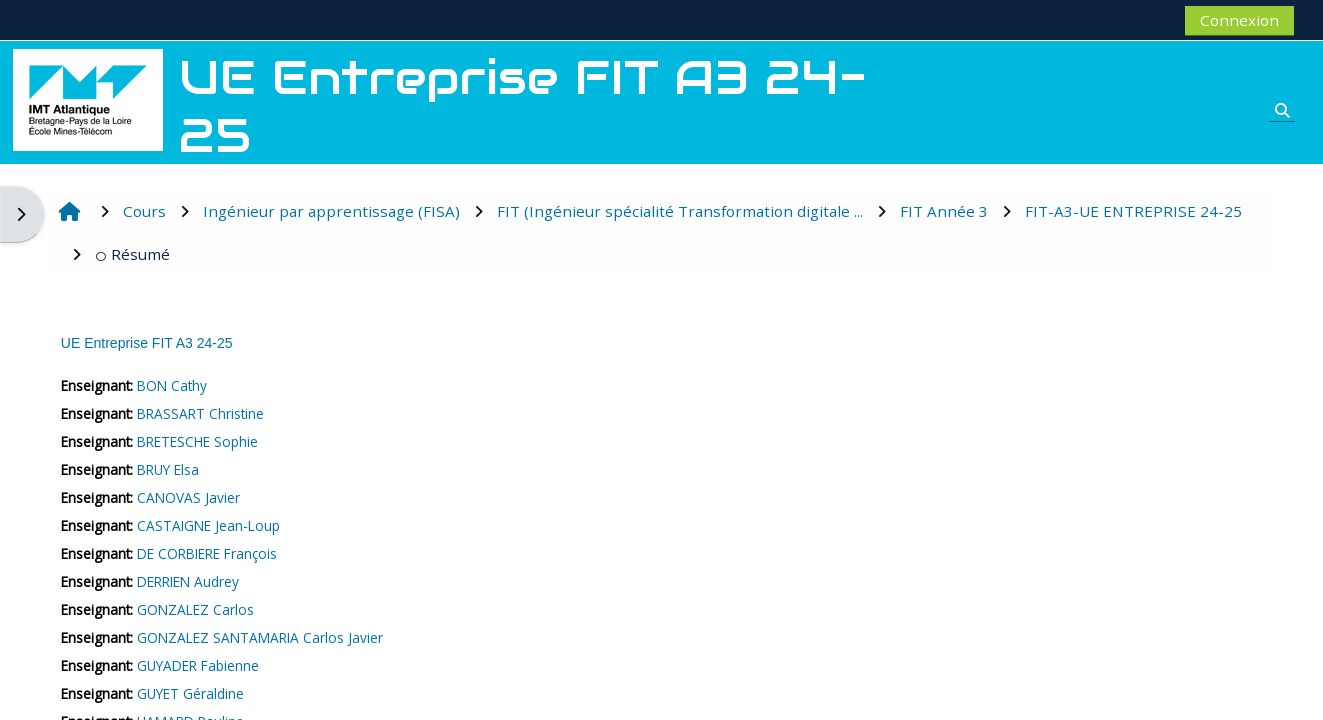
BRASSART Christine (200, 413)
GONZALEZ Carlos (195, 609)
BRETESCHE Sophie (197, 441)
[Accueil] (88, 98)
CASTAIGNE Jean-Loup (208, 525)
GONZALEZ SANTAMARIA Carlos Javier (260, 637)
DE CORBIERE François (207, 553)
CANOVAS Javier (188, 497)
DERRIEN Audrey (188, 581)
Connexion (1239, 20)
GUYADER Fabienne (198, 665)
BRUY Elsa (168, 469)
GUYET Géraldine (190, 693)
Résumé (132, 254)
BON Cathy (172, 385)
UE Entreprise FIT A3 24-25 (147, 343)
